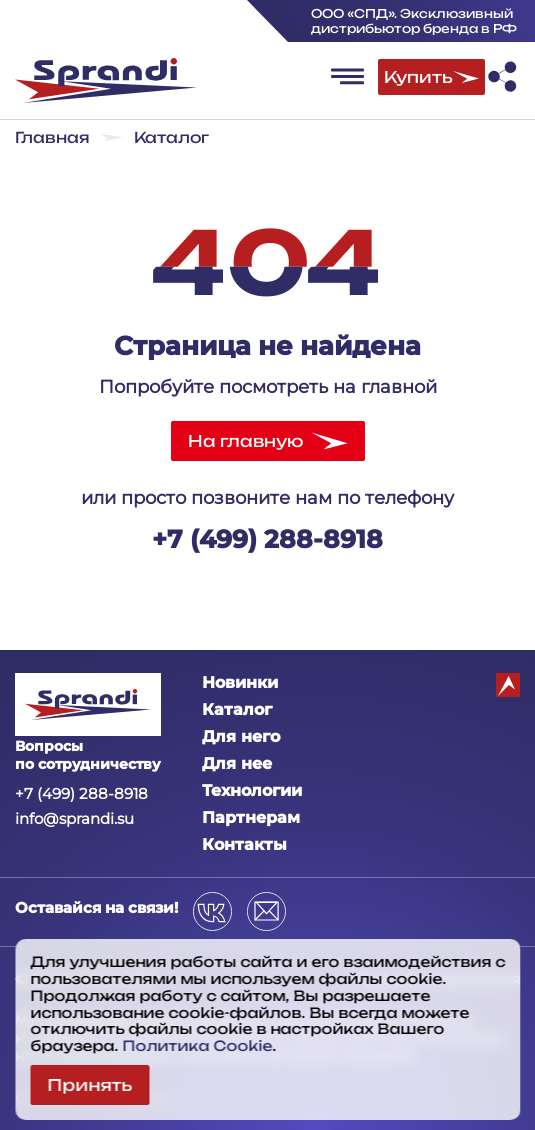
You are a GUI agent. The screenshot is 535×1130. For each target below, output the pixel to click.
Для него (241, 736)
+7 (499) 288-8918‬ (267, 539)
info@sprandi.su (74, 818)
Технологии (252, 790)
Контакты (244, 844)
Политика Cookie (197, 1045)
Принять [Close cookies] (89, 1085)
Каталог (237, 709)
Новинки (240, 682)
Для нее (237, 763)
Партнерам (251, 817)
